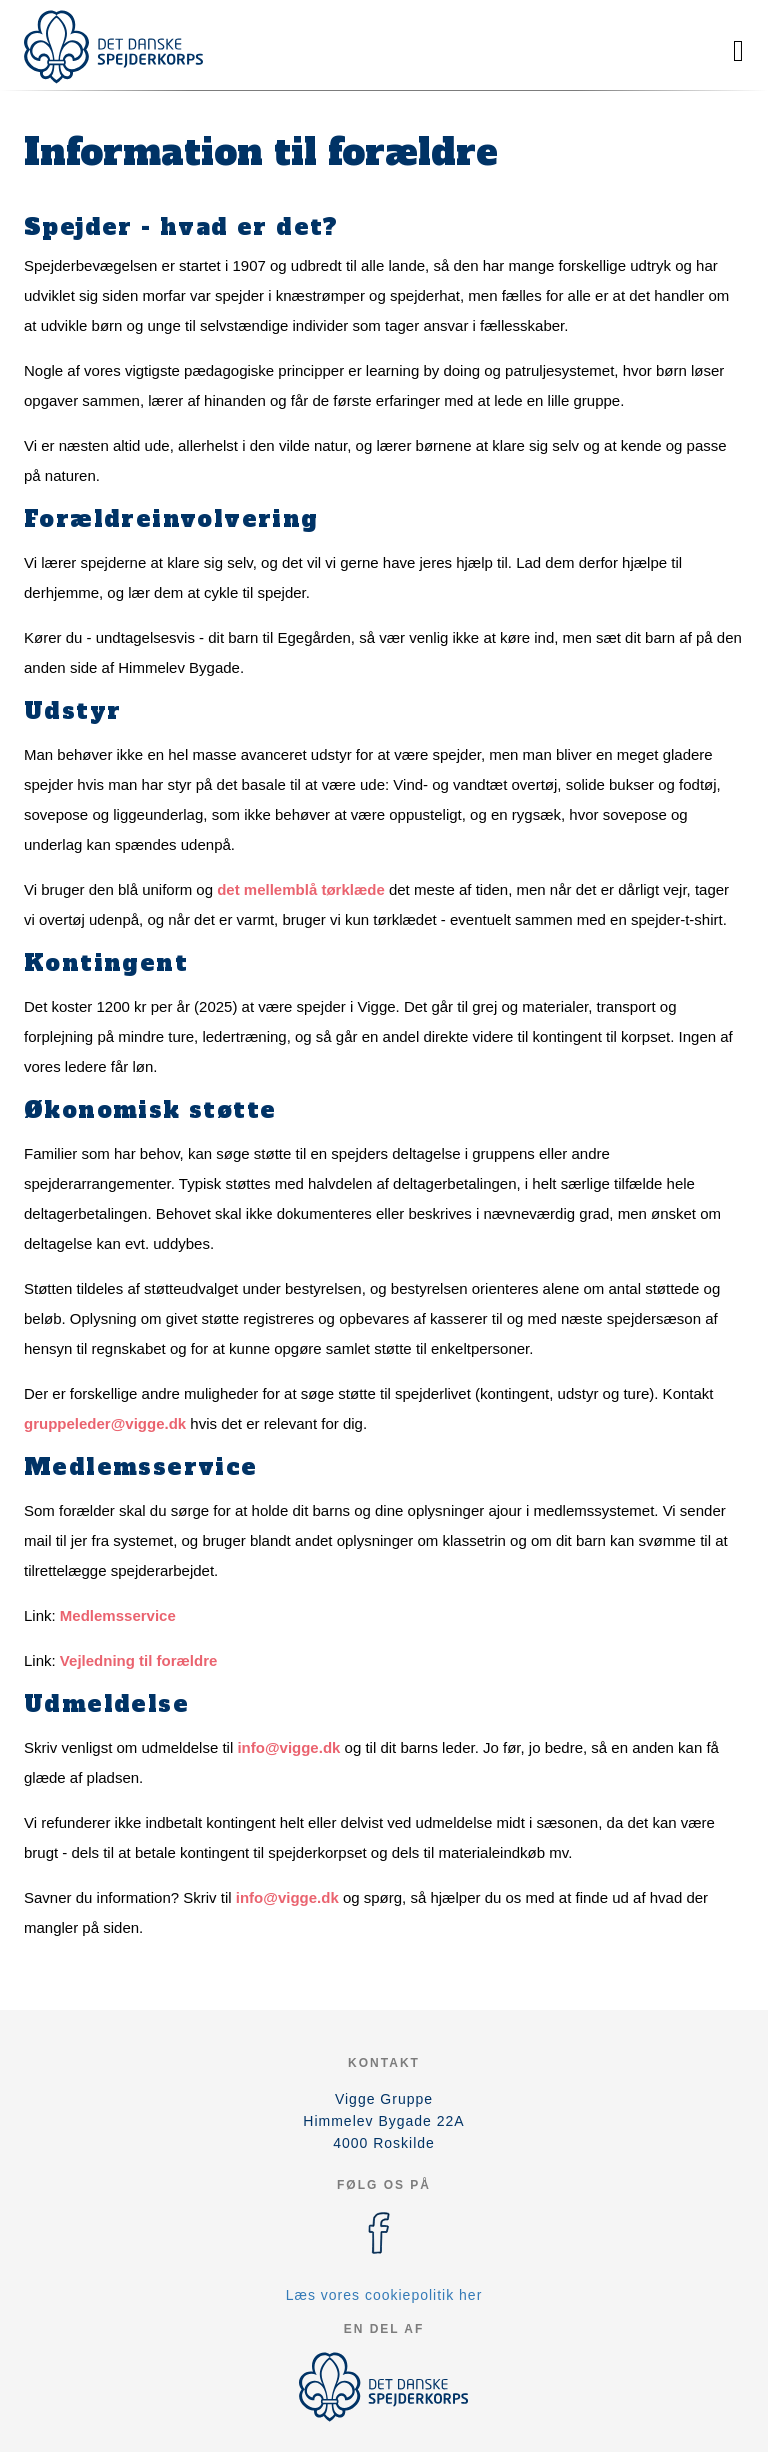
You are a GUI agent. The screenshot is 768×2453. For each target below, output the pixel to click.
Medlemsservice (118, 1615)
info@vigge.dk (288, 1747)
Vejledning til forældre (139, 1660)
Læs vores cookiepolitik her (384, 2295)
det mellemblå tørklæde (301, 889)
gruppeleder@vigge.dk (105, 1423)
